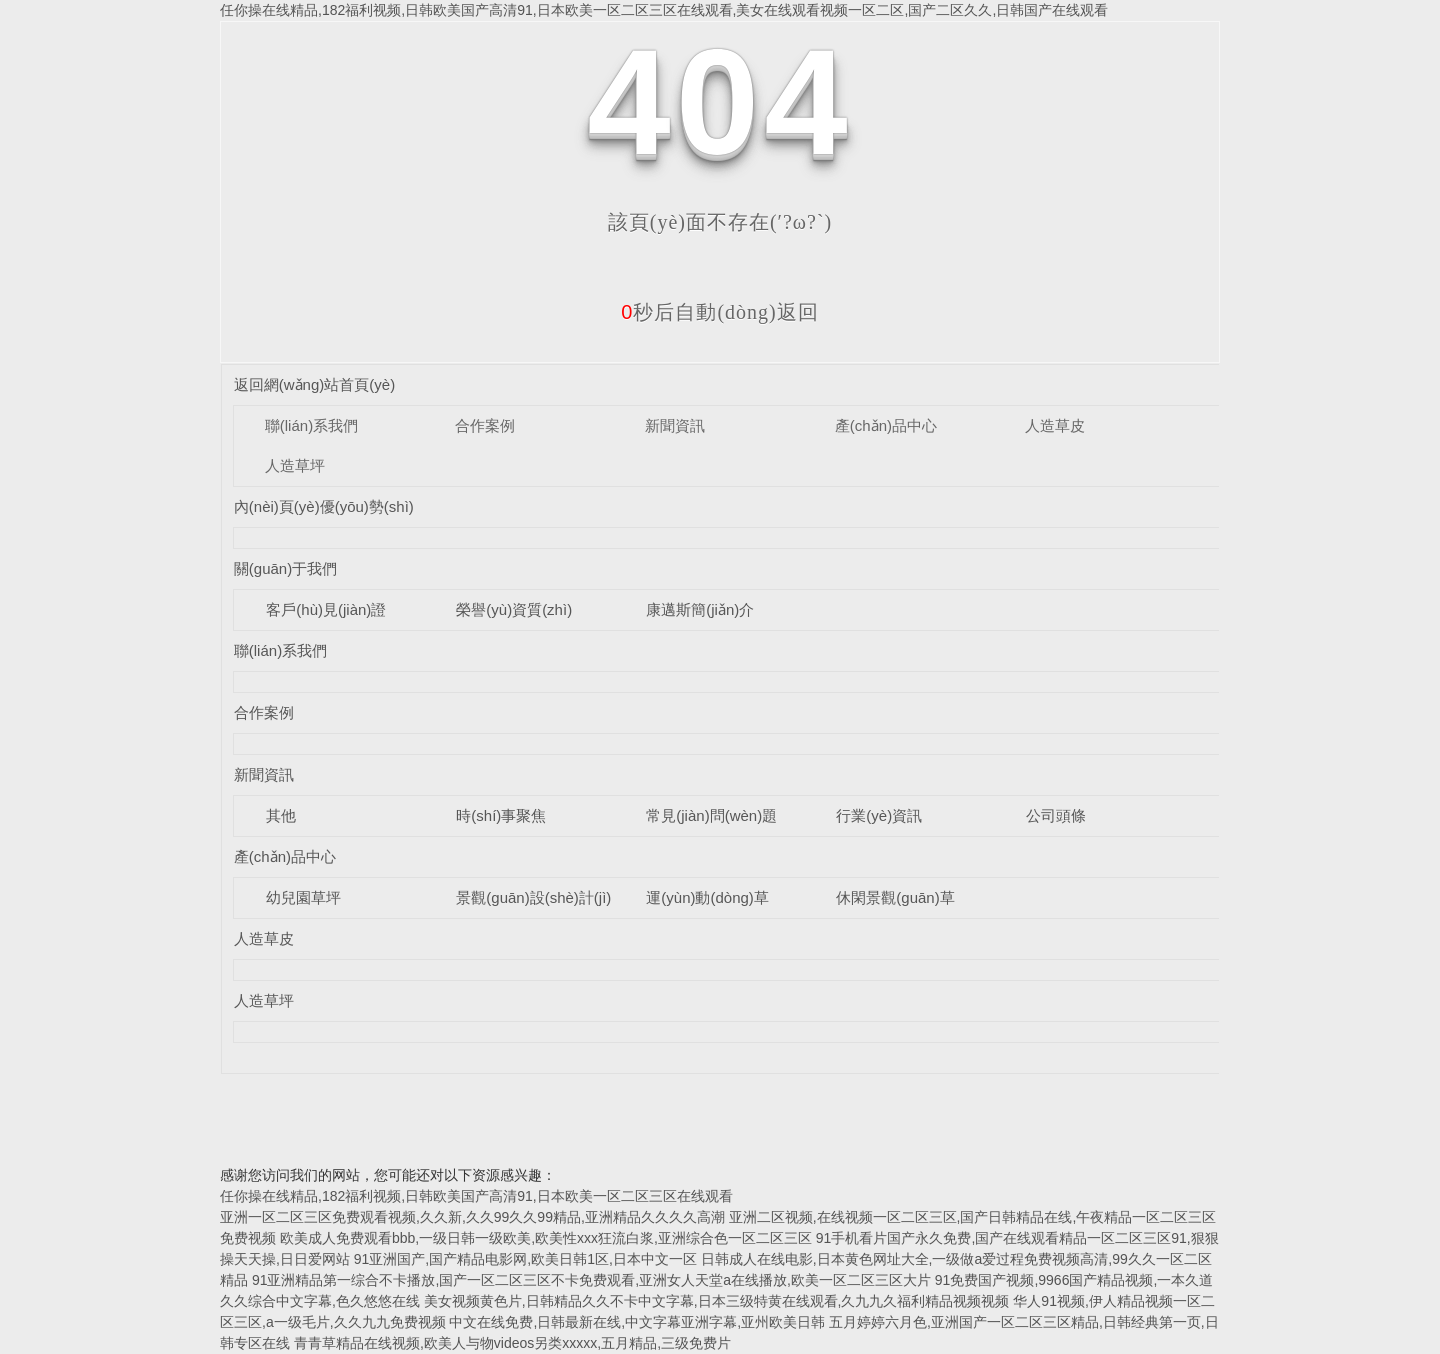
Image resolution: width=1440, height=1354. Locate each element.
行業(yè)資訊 (879, 815)
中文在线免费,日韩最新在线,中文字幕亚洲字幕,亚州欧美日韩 (637, 1322)
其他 (281, 815)
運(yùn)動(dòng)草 (707, 897)
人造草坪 (295, 465)
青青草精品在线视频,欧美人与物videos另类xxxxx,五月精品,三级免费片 (512, 1343)
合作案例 (485, 425)
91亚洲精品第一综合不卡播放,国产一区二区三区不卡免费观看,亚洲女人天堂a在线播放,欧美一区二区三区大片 (591, 1280)
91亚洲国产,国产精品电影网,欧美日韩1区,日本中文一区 (525, 1259)
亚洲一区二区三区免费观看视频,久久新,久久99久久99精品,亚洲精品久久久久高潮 (472, 1217)
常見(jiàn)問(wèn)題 (711, 815)
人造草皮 (1055, 425)
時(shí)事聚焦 (501, 815)
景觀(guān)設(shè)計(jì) (533, 897)
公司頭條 (1056, 815)
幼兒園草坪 (303, 897)
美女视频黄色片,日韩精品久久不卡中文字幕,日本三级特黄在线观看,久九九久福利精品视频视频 (717, 1301)
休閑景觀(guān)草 (895, 897)
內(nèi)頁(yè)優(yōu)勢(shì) (324, 506)
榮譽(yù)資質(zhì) (514, 609)
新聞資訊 (675, 425)
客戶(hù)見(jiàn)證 (326, 609)
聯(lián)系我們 (311, 425)
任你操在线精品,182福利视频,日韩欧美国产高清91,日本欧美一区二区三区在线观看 (476, 1196)
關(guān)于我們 (285, 568)
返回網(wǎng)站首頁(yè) (314, 384)
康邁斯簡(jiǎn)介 (700, 609)
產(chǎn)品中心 (886, 425)
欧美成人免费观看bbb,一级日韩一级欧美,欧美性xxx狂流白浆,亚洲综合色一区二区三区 (546, 1238)
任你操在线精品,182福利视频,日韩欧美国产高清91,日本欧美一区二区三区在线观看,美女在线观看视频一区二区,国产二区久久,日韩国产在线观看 (664, 10)
